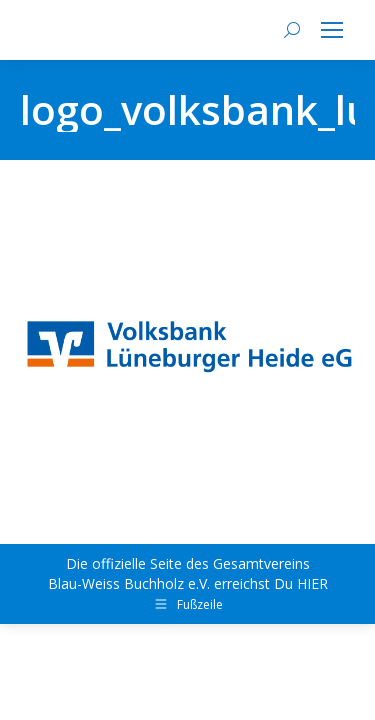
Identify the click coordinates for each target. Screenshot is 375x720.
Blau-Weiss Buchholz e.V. (129, 583)
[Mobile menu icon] (332, 30)
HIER (312, 583)
